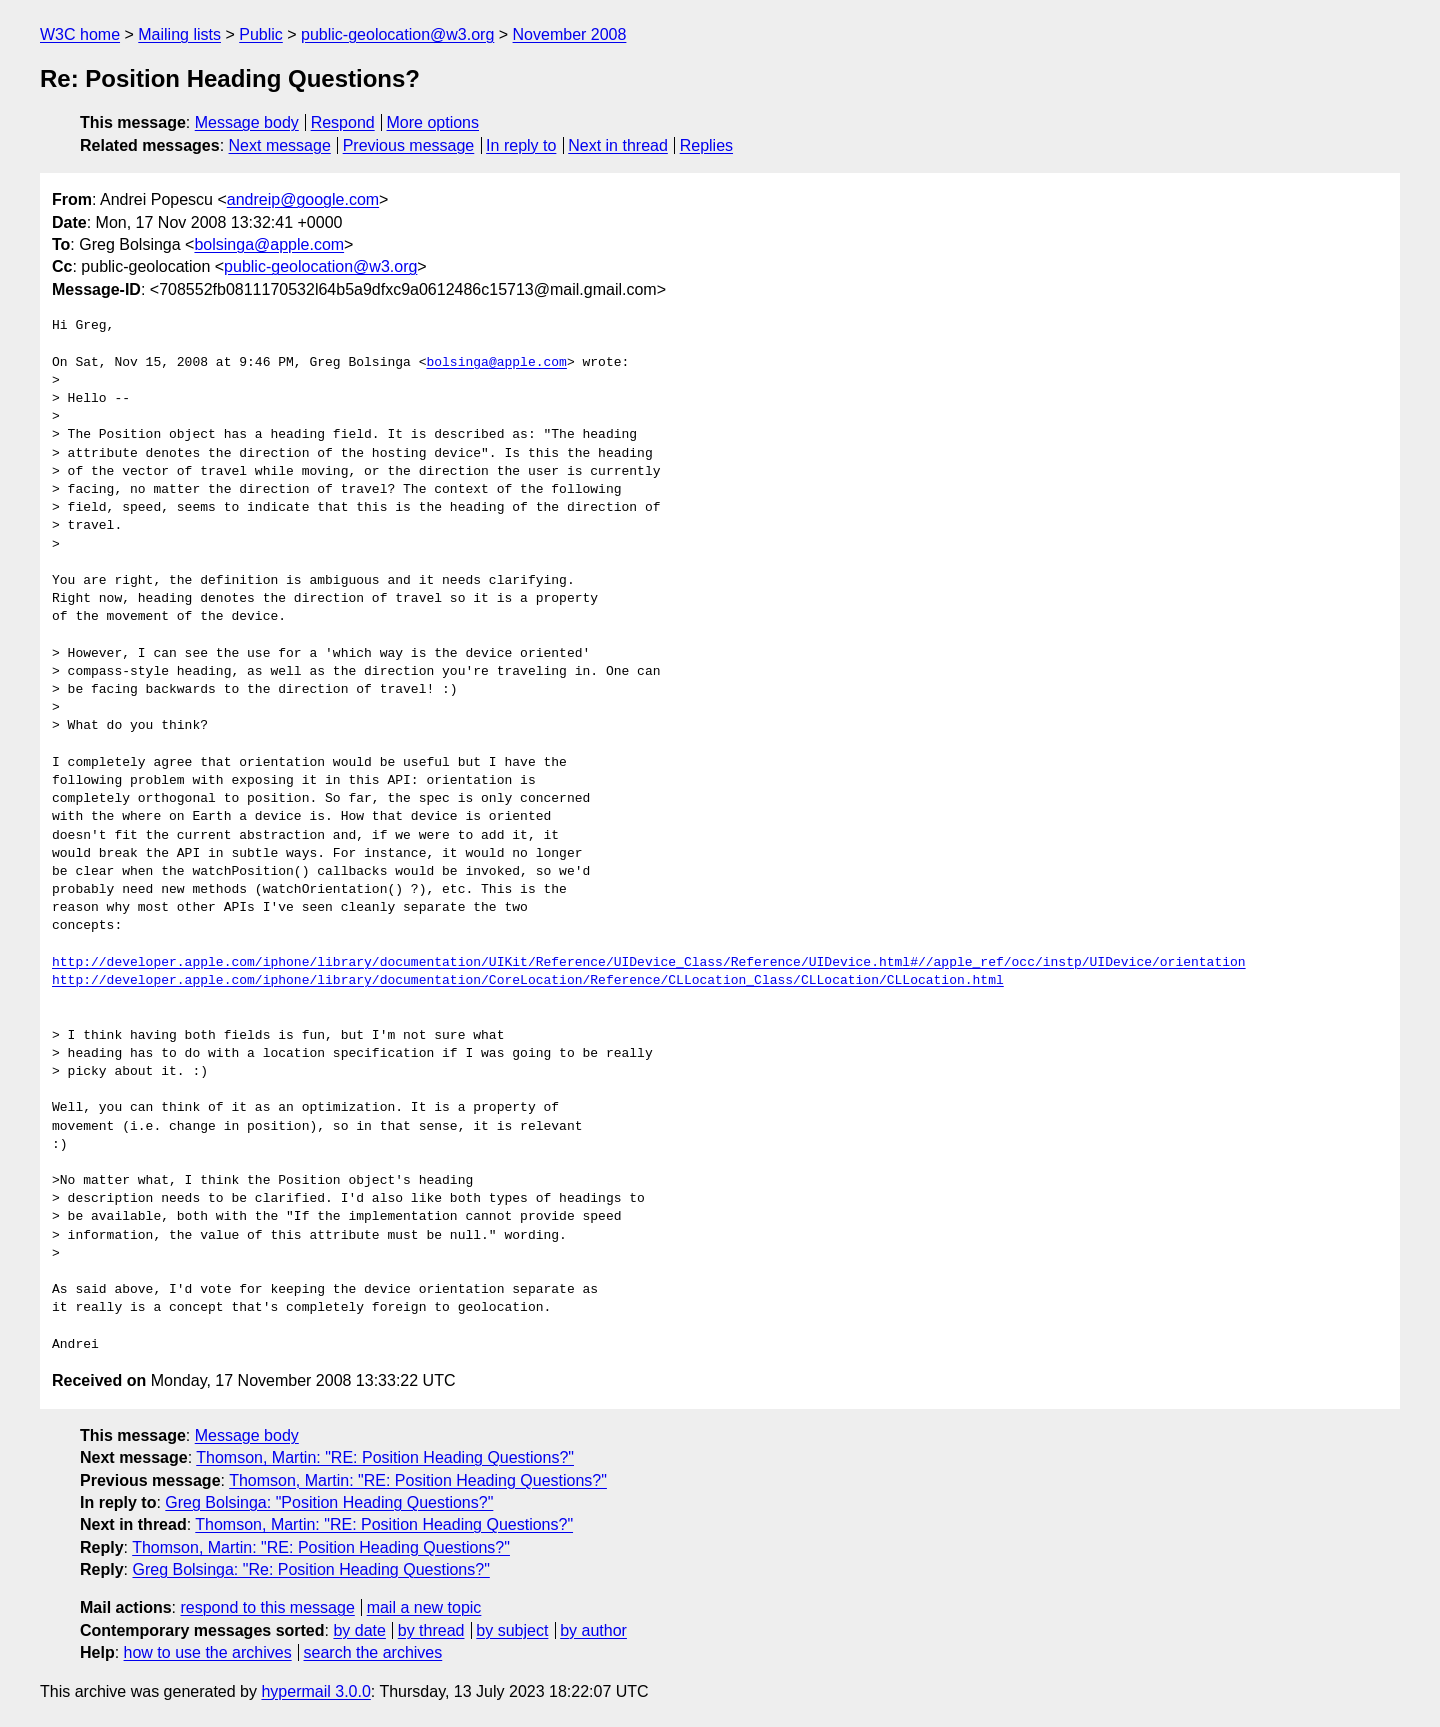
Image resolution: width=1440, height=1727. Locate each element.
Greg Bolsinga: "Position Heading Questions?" (329, 1502)
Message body (247, 122)
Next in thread (618, 145)
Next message (280, 145)
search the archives (373, 1652)
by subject (512, 1630)
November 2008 (570, 34)
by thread (431, 1630)
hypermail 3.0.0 (315, 1691)
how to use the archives (208, 1652)
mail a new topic (424, 1607)
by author (593, 1630)
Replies (706, 145)
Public (261, 34)
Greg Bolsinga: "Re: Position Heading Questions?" (310, 1569)
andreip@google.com (303, 199)
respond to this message (267, 1607)
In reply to (521, 145)
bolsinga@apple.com (269, 244)
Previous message (409, 145)
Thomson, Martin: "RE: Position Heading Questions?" (385, 1457)
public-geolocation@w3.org (397, 34)
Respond (343, 122)
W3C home (80, 34)
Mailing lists (179, 34)
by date (359, 1630)
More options (433, 122)
